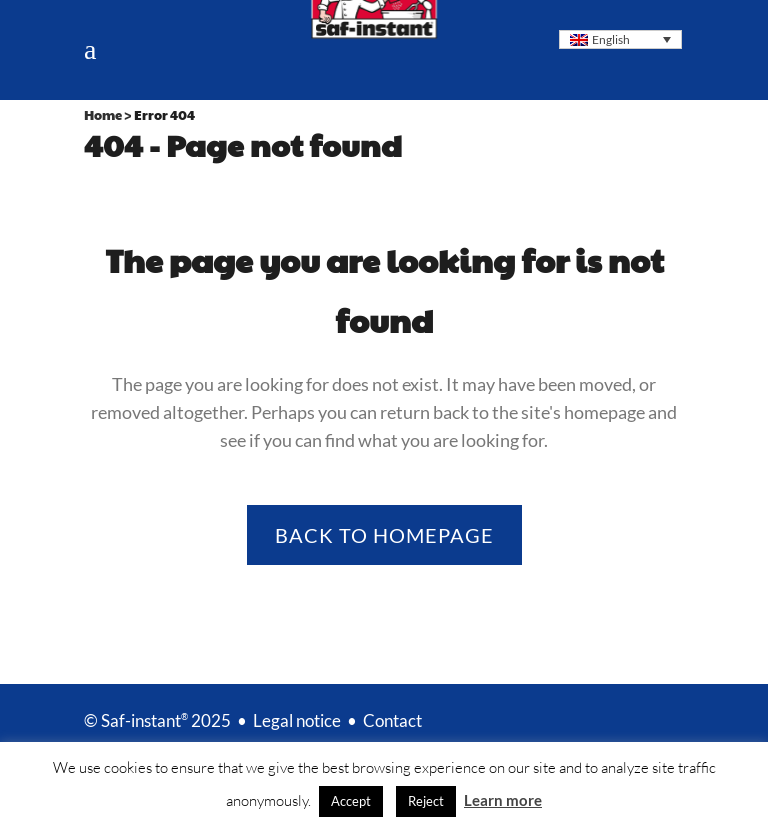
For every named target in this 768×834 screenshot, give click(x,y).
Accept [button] (351, 801)
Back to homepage (384, 535)
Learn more (503, 800)
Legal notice (297, 720)
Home (103, 115)
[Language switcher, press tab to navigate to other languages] (621, 39)
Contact (392, 720)
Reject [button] (426, 801)
